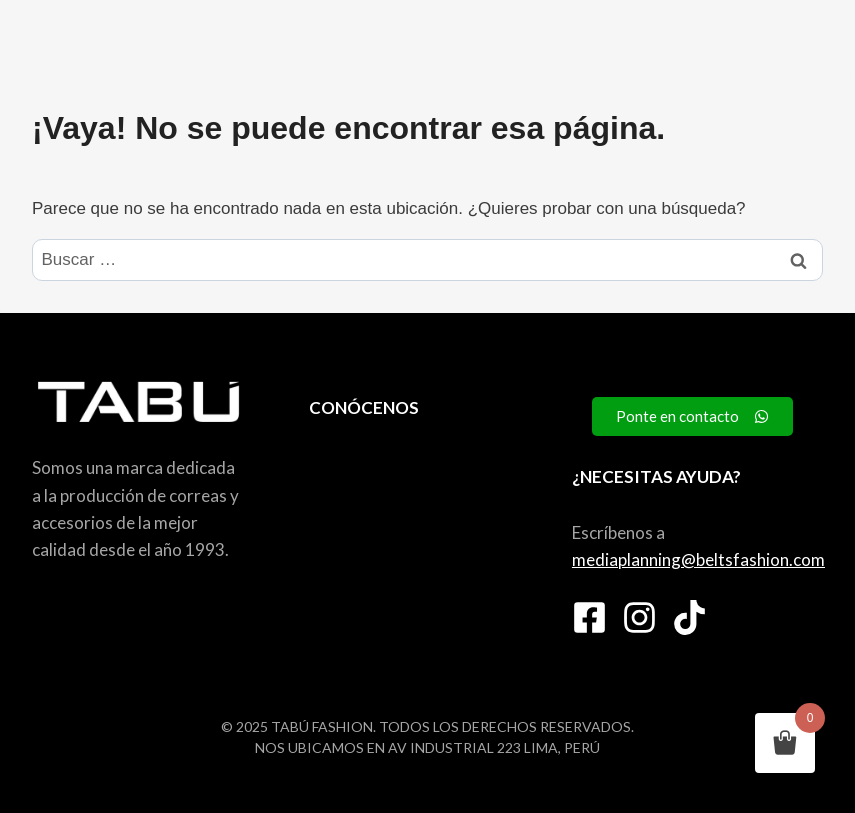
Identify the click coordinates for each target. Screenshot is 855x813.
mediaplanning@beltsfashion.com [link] (698, 559)
